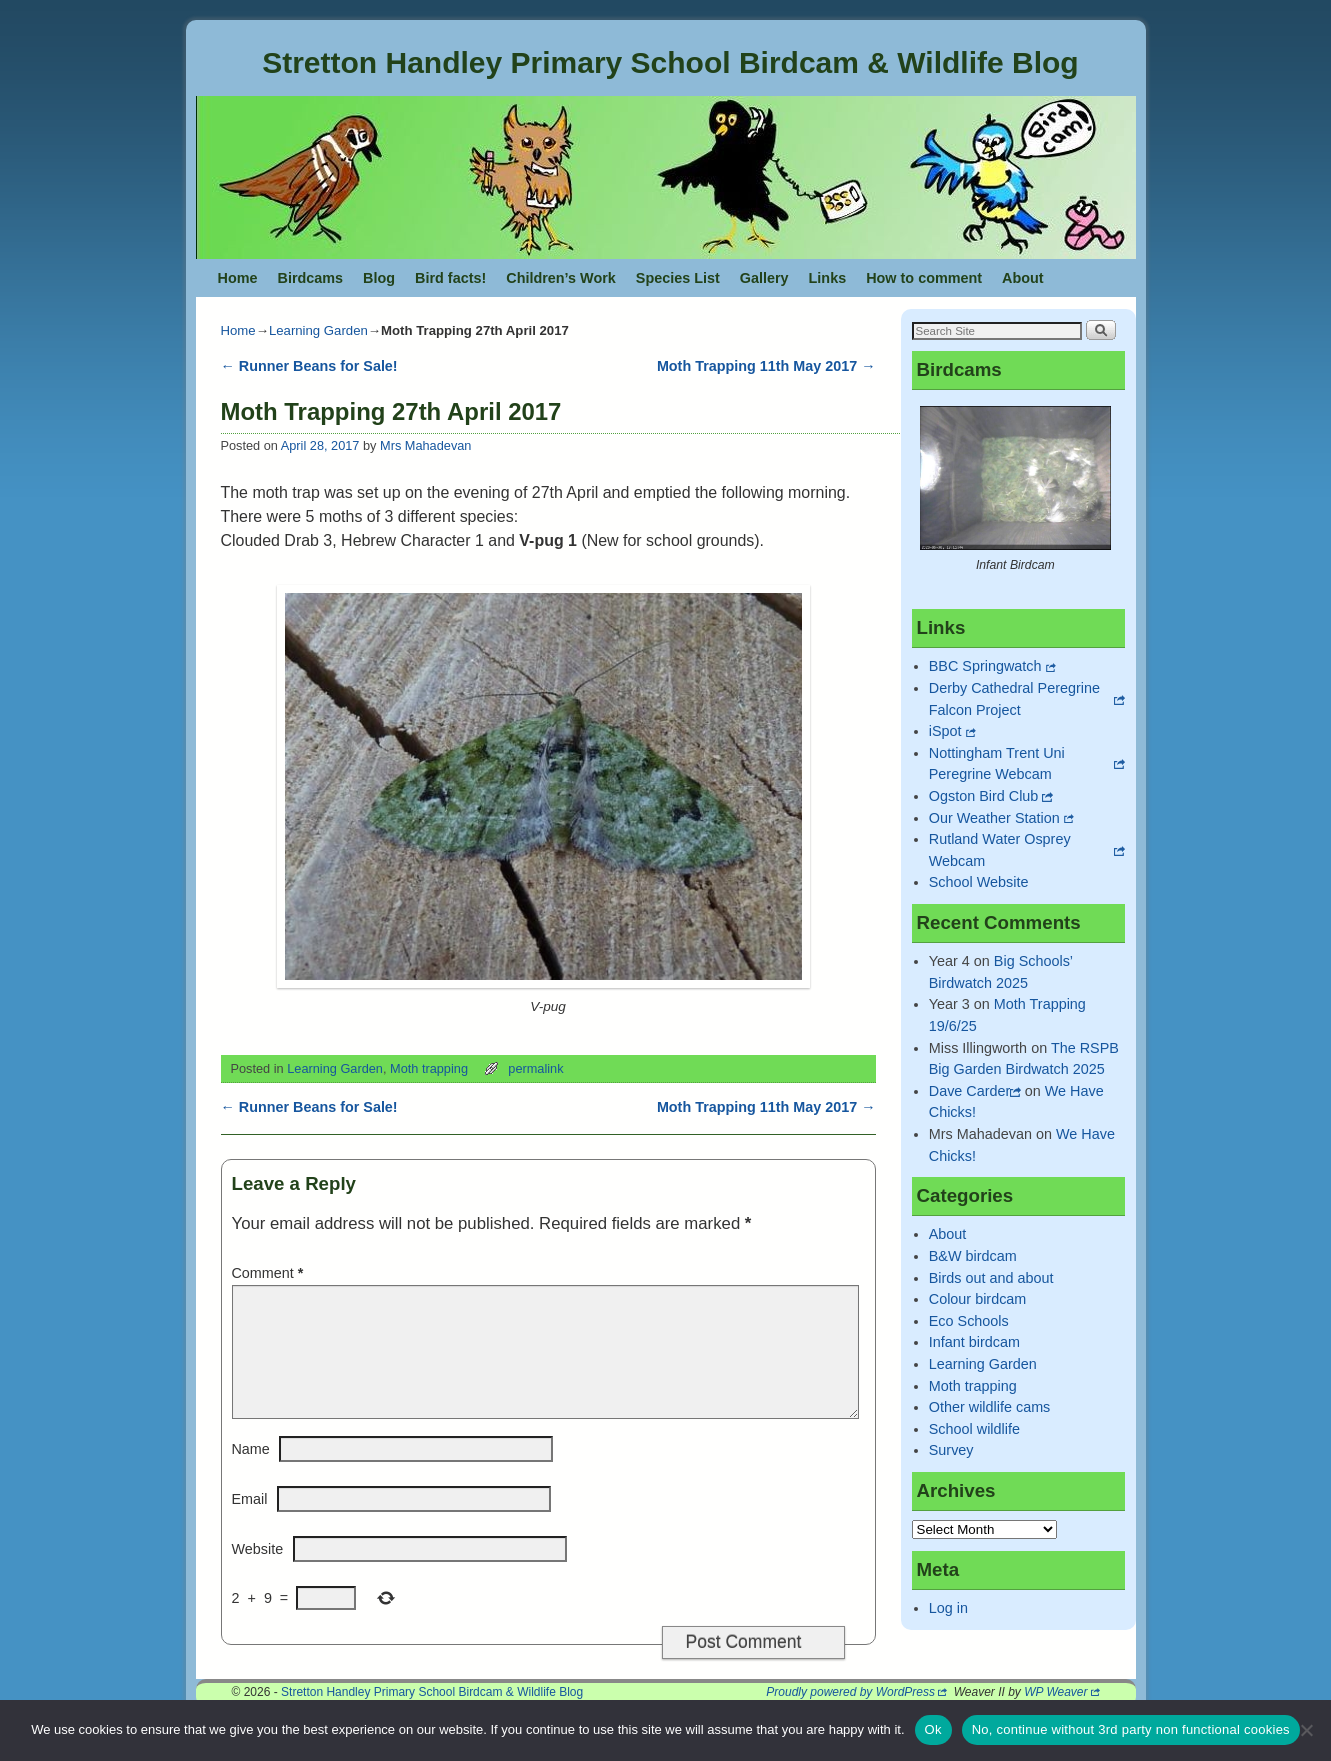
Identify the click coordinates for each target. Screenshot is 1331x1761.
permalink (535, 1068)
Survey (951, 1450)
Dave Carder (970, 1091)
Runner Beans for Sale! (309, 366)
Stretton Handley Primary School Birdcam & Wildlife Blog (670, 62)
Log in (948, 1608)
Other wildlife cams (990, 1407)
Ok (933, 1729)
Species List (678, 278)
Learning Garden (318, 330)
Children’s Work (561, 278)
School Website (979, 882)
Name (251, 1473)
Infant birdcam (974, 1342)
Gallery (764, 278)
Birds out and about (991, 1278)
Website (258, 1573)
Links (828, 278)
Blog (379, 278)
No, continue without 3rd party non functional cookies (1131, 1729)
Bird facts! (450, 278)
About (1023, 278)
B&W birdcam (973, 1256)
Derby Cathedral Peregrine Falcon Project (1014, 699)
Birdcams (310, 278)
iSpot (945, 731)
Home (238, 278)
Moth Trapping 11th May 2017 (766, 366)
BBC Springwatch (985, 666)
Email (250, 1523)
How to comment (924, 278)
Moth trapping (429, 1068)
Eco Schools (969, 1321)
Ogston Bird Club (984, 796)
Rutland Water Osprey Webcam (1000, 850)
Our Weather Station (994, 818)
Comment (270, 1273)
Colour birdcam (978, 1299)
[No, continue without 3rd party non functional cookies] (1306, 1730)
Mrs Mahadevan (425, 445)
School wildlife (974, 1429)
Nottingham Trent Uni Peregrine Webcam (997, 764)
